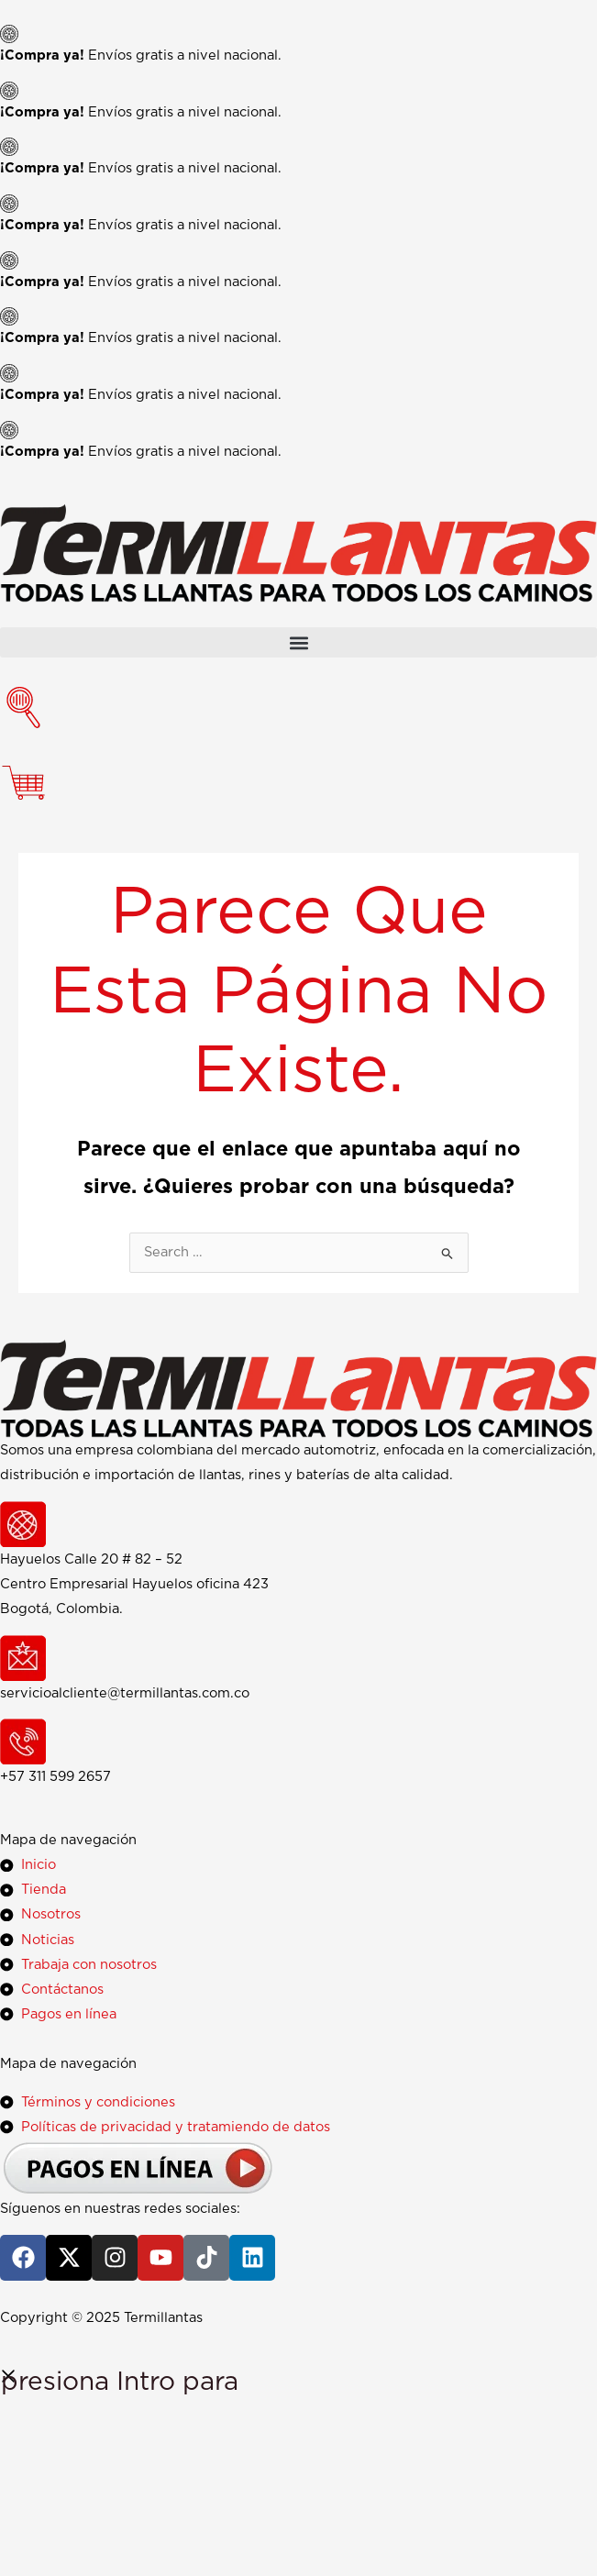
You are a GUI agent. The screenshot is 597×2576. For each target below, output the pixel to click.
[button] (298, 642)
